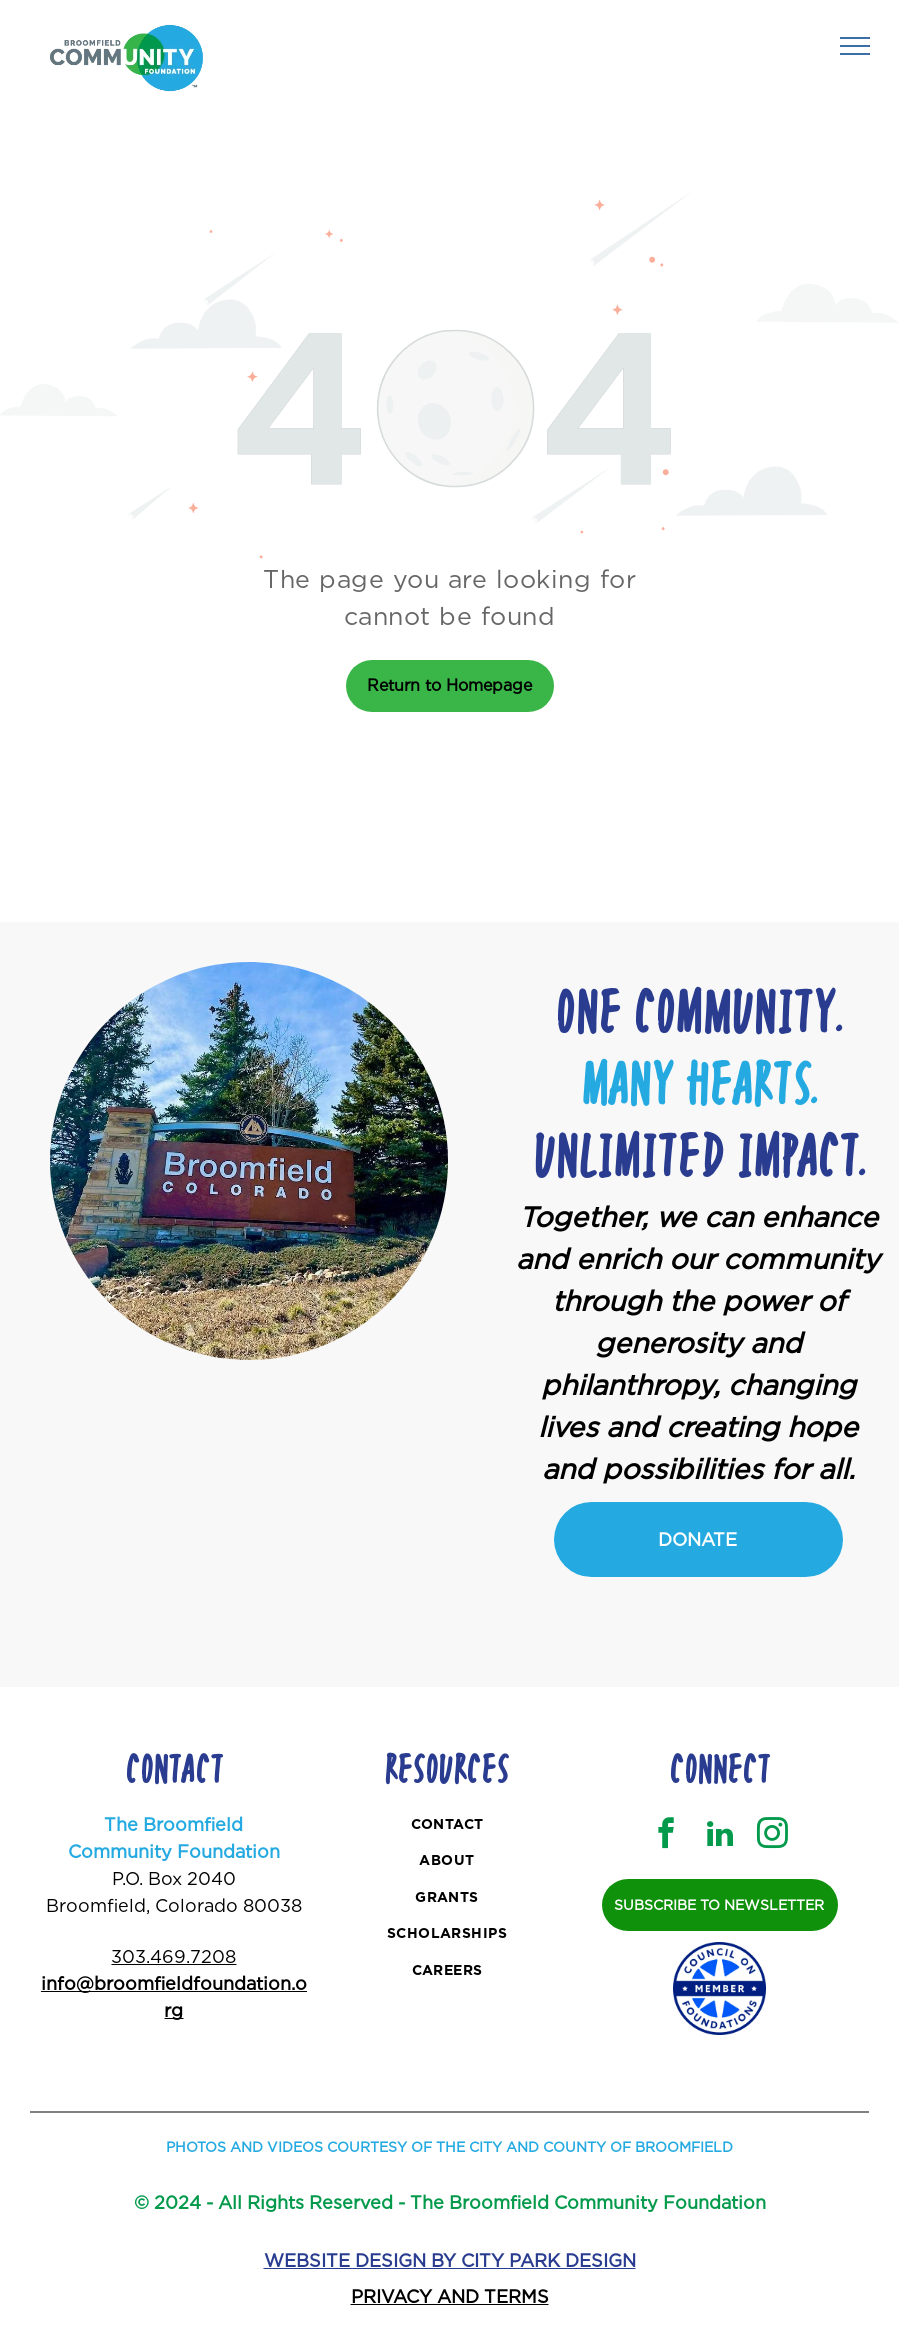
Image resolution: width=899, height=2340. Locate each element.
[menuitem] (447, 1826)
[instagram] (773, 1836)
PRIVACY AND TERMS (450, 2296)
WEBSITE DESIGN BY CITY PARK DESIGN (450, 2260)
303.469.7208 (173, 1956)
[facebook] (667, 1836)
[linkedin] (720, 1836)
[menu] (855, 46)
